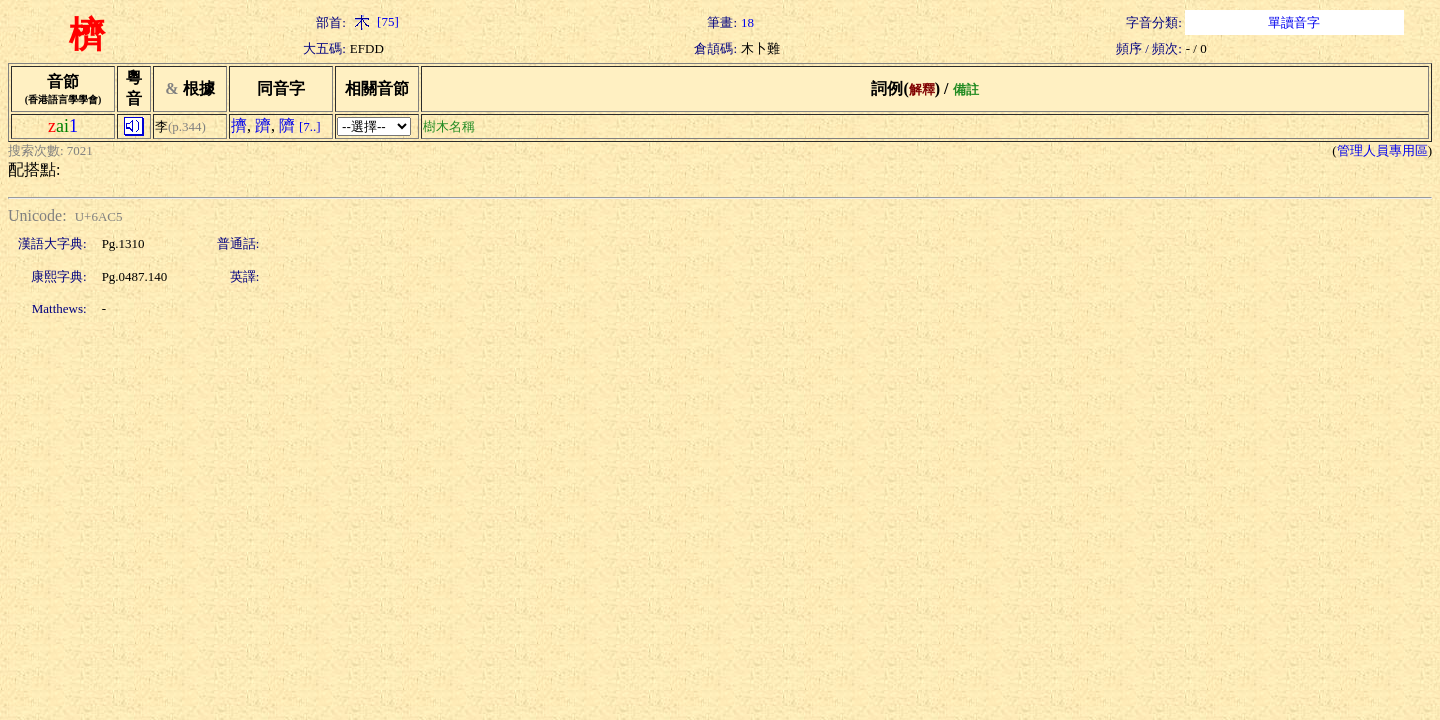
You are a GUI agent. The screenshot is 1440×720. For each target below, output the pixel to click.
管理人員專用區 (1382, 150)
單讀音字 (1294, 22)
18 (747, 22)
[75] (374, 21)
